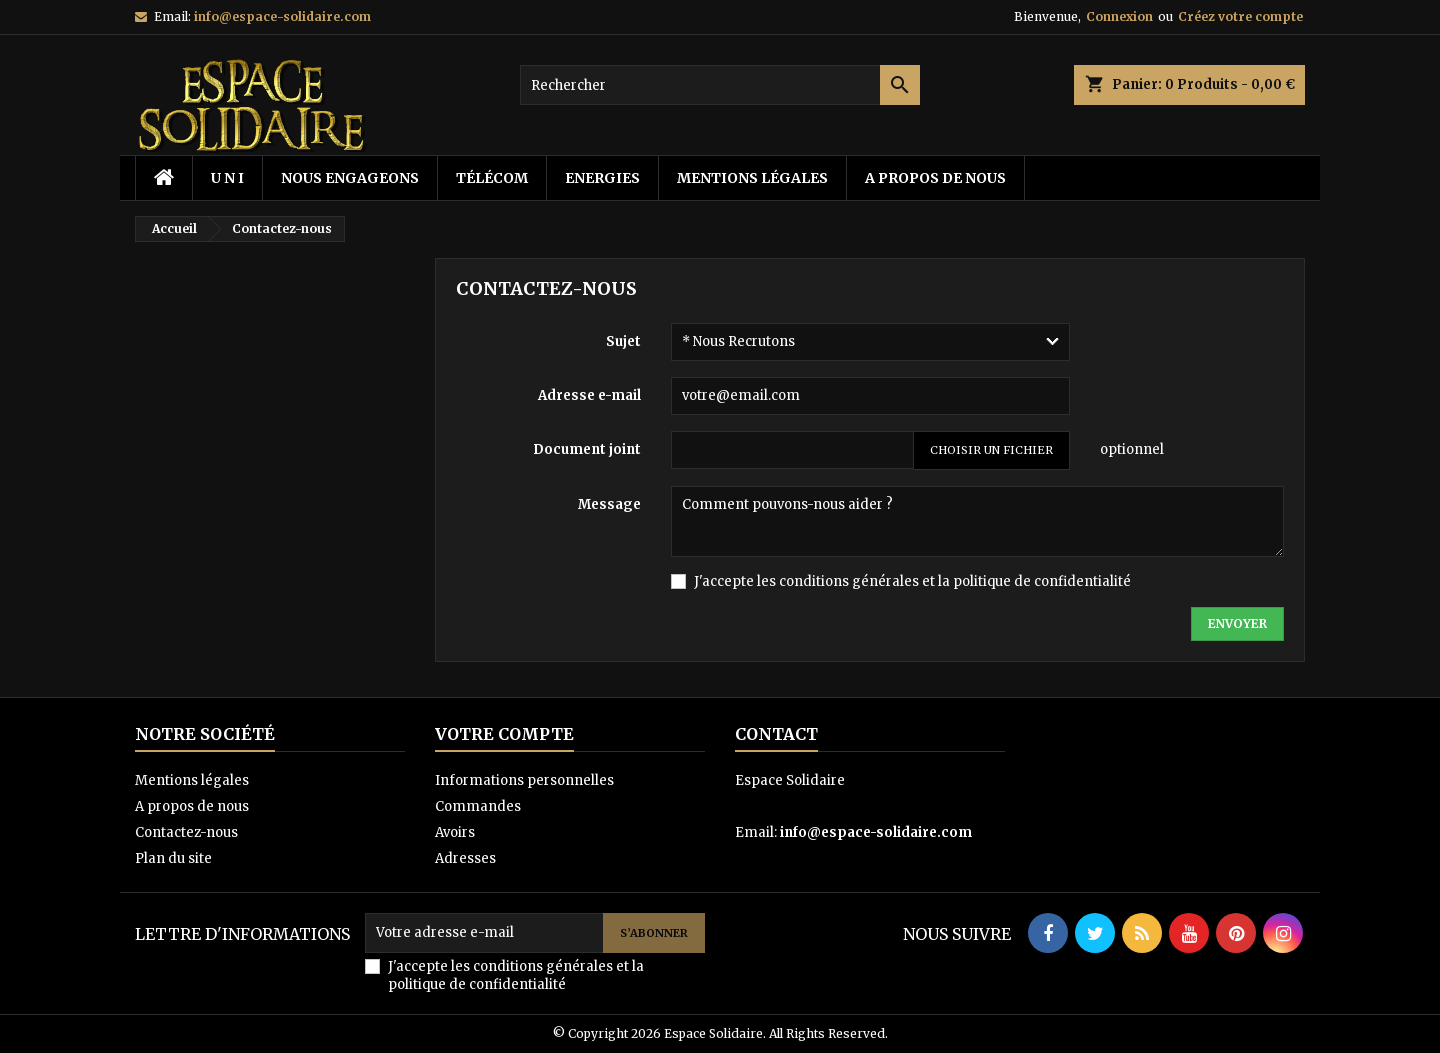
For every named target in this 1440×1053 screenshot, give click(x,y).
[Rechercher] (720, 85)
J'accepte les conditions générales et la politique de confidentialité (912, 581)
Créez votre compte (1240, 16)
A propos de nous (935, 178)
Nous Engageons (350, 178)
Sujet (623, 341)
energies (602, 178)
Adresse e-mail (589, 395)
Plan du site (173, 858)
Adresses (465, 858)
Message (609, 504)
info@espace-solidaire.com (282, 16)
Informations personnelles (524, 780)
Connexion (1119, 16)
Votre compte (504, 734)
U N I (227, 178)
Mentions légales (752, 178)
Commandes (478, 806)
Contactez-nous (186, 832)
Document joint (587, 449)
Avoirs (455, 832)
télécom (492, 178)
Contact (776, 734)
